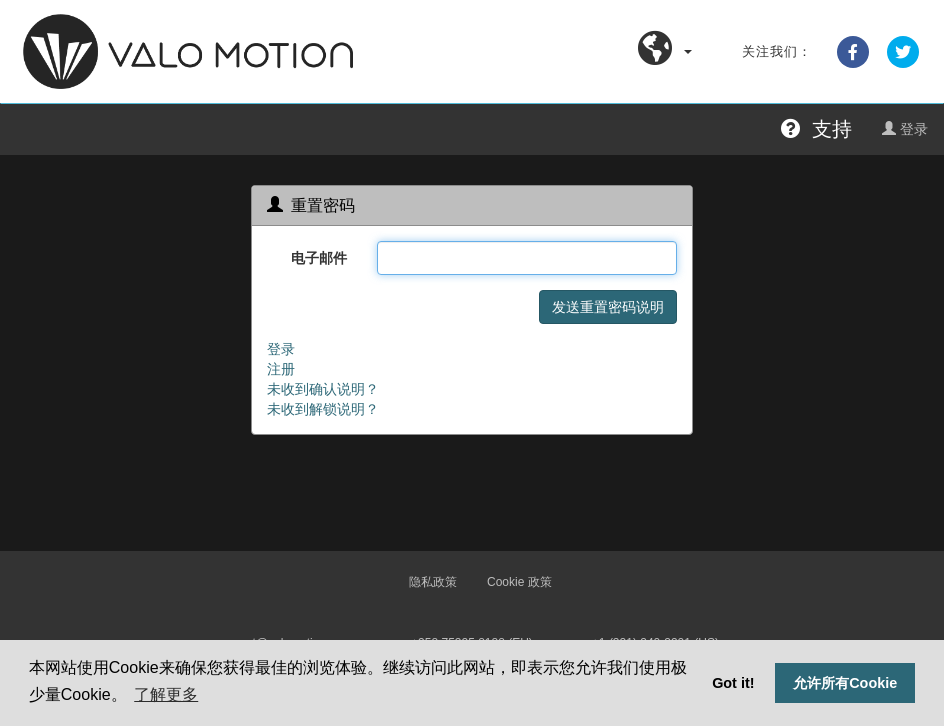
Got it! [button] (733, 683)
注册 (281, 369)
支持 (816, 129)
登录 (905, 129)
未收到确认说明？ (323, 389)
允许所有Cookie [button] (845, 683)
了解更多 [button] (166, 694)
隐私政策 (433, 582)
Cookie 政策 (519, 582)
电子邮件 (319, 258)
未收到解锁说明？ (323, 409)
